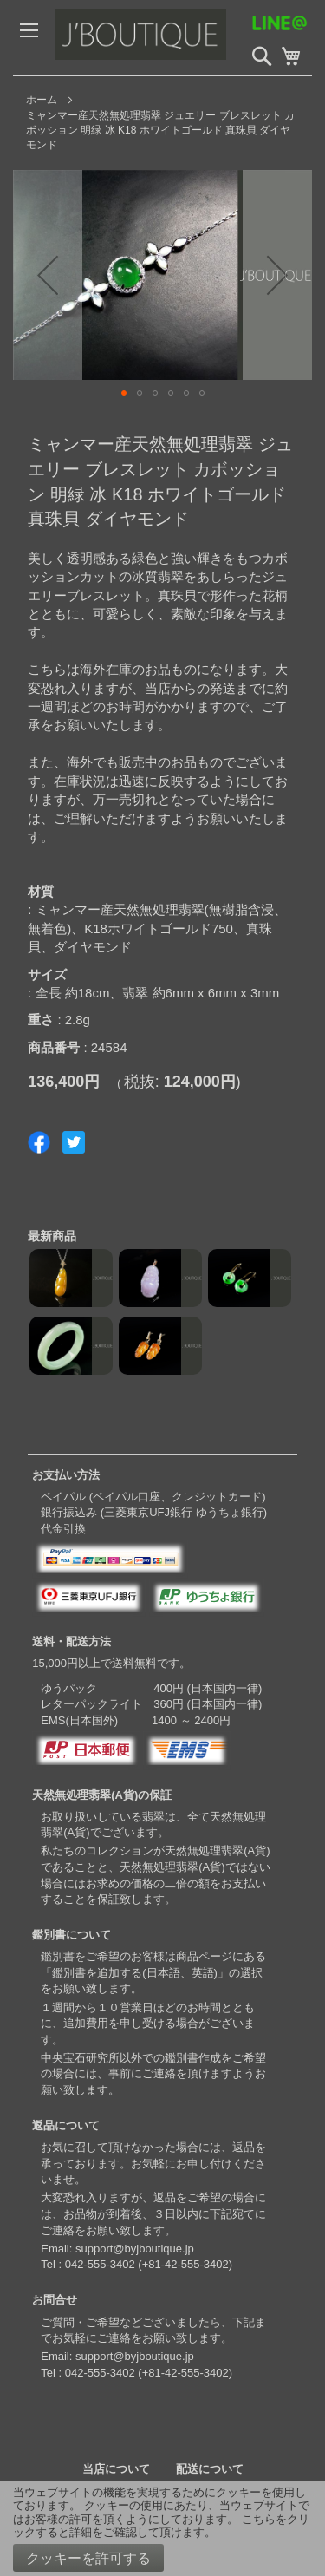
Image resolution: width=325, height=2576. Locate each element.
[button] (47, 275)
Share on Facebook (39, 1142)
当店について (116, 2468)
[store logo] (177, 38)
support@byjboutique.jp (134, 2248)
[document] (162, 2529)
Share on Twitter (73, 1142)
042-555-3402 (100, 2264)
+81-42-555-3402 (185, 2264)
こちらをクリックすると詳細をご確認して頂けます (161, 2526)
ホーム (41, 100)
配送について (210, 2468)
